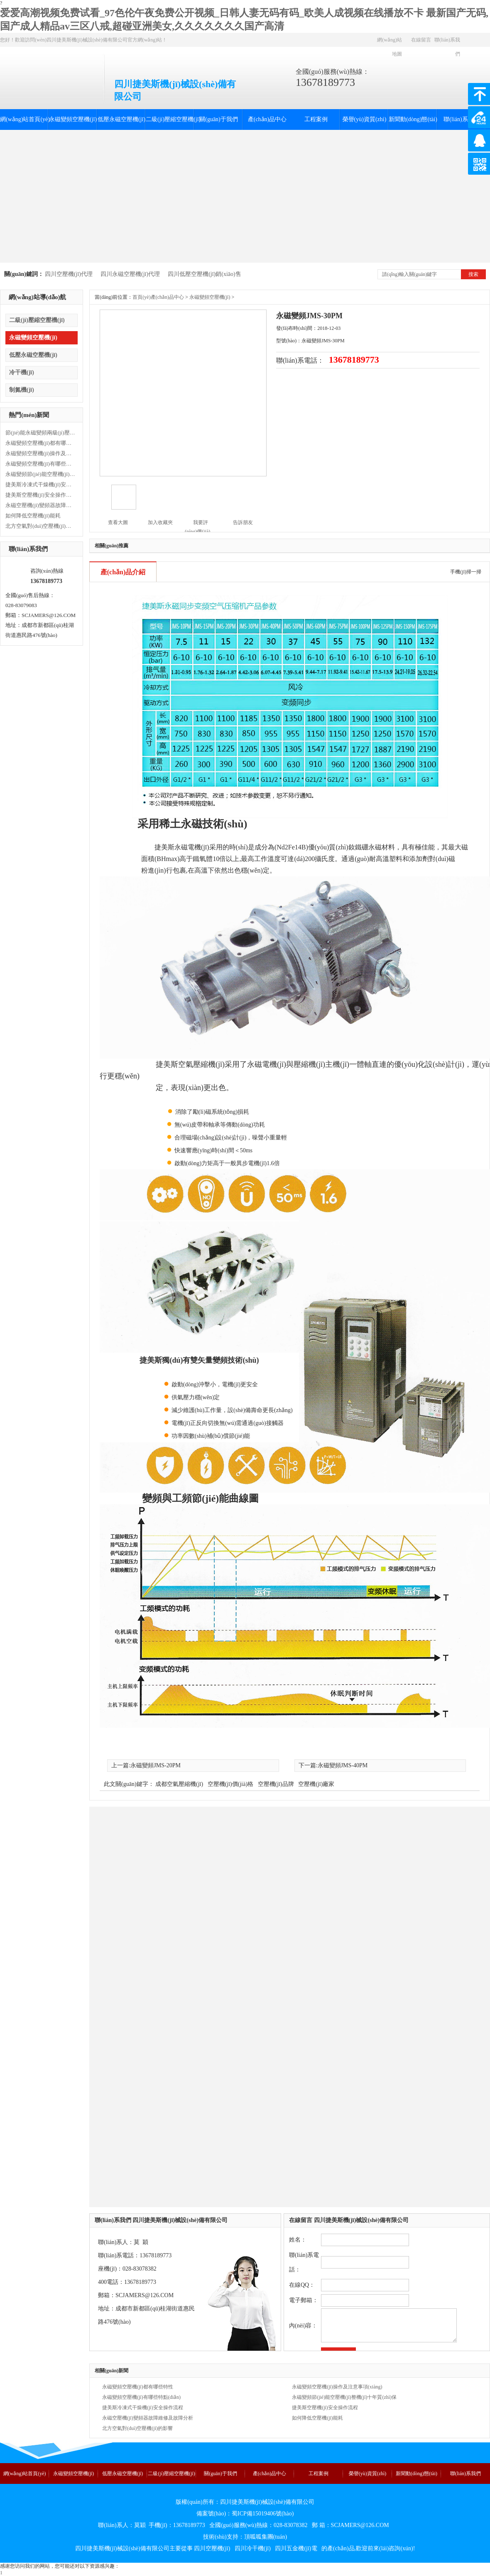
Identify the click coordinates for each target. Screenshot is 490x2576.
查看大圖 (118, 522)
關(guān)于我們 (218, 119)
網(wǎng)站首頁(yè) (24, 119)
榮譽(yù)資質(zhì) (365, 119)
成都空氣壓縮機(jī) (179, 1784)
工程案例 (316, 119)
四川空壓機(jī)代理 (69, 274)
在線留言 (421, 40)
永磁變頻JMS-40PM (343, 1765)
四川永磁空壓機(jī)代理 (130, 274)
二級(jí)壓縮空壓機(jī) (170, 119)
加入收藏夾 (160, 522)
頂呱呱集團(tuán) (265, 2537)
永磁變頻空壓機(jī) (73, 119)
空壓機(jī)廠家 (316, 1784)
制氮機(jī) (21, 390)
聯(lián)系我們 (447, 47)
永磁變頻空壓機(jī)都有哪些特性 (40, 443)
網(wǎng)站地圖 (389, 47)
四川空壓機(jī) (212, 2548)
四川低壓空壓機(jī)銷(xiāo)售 (204, 274)
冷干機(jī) (21, 372)
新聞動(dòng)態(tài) (413, 119)
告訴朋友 (243, 522)
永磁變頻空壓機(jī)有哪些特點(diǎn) (40, 464)
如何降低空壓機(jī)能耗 (33, 515)
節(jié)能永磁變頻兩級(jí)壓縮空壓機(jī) (40, 432)
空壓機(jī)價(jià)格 (230, 1784)
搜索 (473, 274)
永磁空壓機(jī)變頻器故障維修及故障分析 (40, 505)
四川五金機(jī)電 (296, 2548)
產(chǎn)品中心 (267, 119)
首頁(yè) (141, 297)
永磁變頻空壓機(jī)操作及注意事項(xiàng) (40, 453)
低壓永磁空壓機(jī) (121, 119)
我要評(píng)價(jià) (197, 523)
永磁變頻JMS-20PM (155, 1765)
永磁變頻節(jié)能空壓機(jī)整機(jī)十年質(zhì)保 (40, 474)
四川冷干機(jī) (253, 2548)
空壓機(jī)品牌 (276, 1784)
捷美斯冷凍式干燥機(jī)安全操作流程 (40, 484)
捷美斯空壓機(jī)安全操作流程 (40, 495)
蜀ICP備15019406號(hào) (263, 2513)
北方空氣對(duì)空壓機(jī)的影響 (40, 526)
